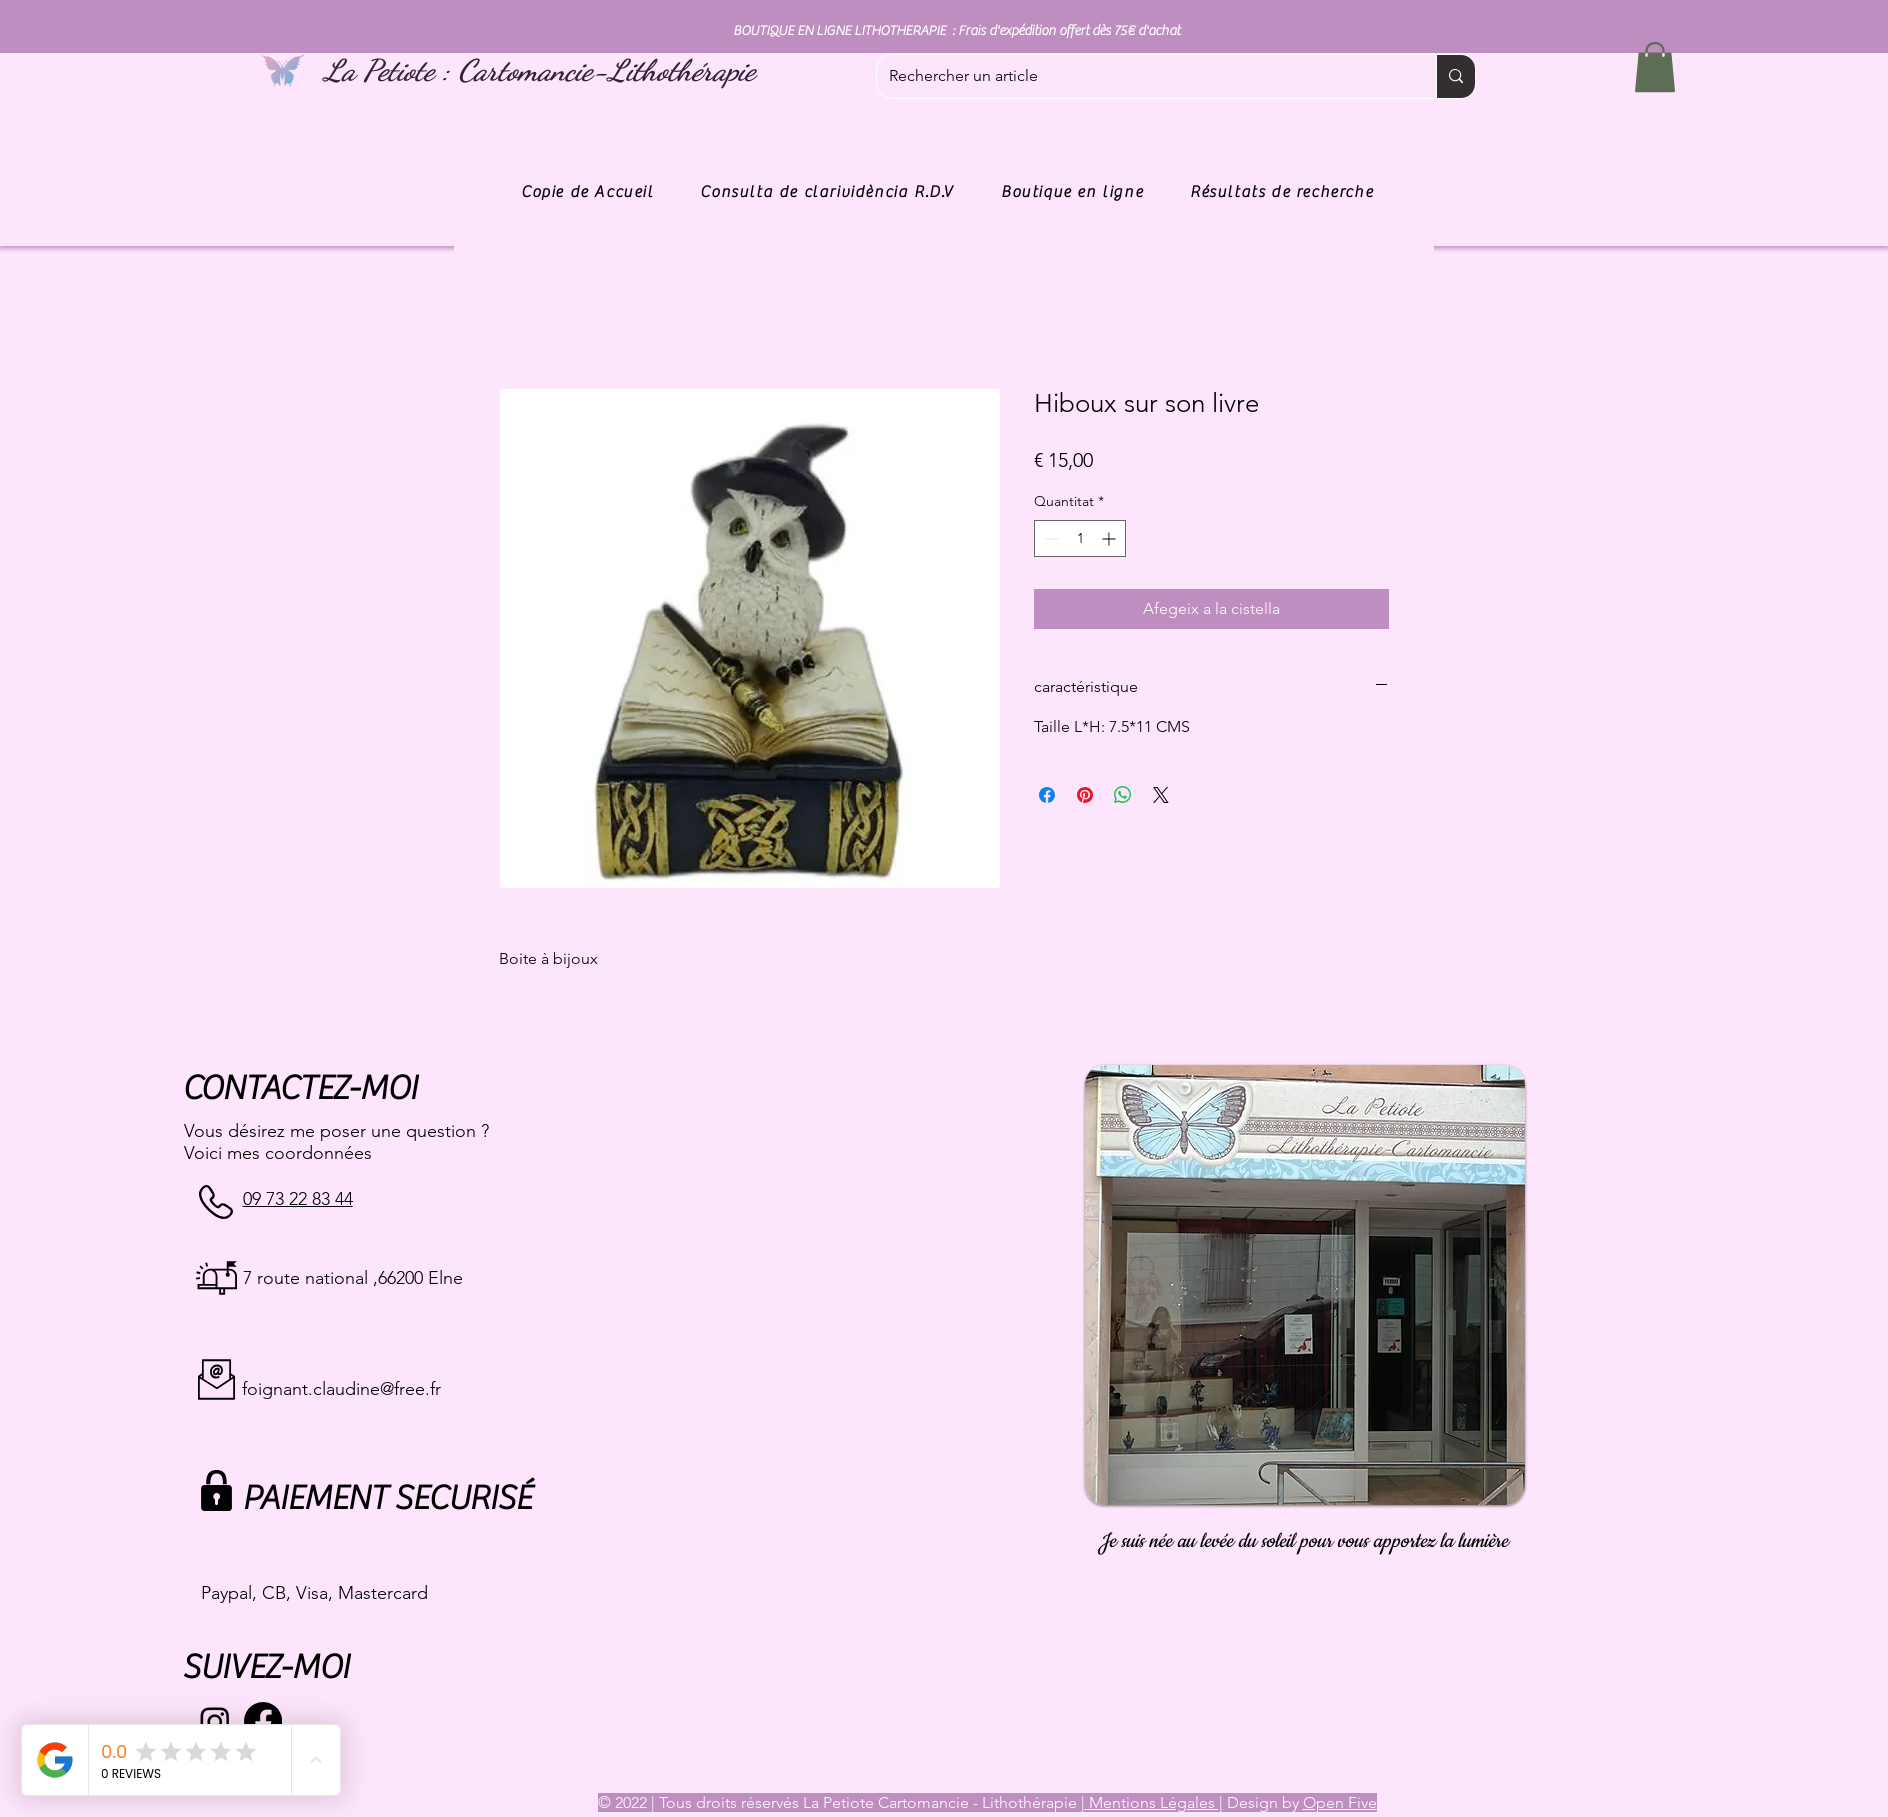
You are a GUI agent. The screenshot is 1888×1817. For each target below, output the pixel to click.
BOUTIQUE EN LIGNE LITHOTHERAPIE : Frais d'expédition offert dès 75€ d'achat (956, 31)
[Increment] (1110, 538)
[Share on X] (1161, 795)
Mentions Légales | (1154, 1802)
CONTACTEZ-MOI (299, 1088)
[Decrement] (1049, 538)
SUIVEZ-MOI (265, 1667)
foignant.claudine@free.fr (341, 1389)
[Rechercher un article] (1141, 76)
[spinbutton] (1080, 538)
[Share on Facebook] (1047, 795)
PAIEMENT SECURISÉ (386, 1498)
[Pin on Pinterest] (1085, 795)
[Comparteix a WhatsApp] (1123, 795)
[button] (1655, 67)
